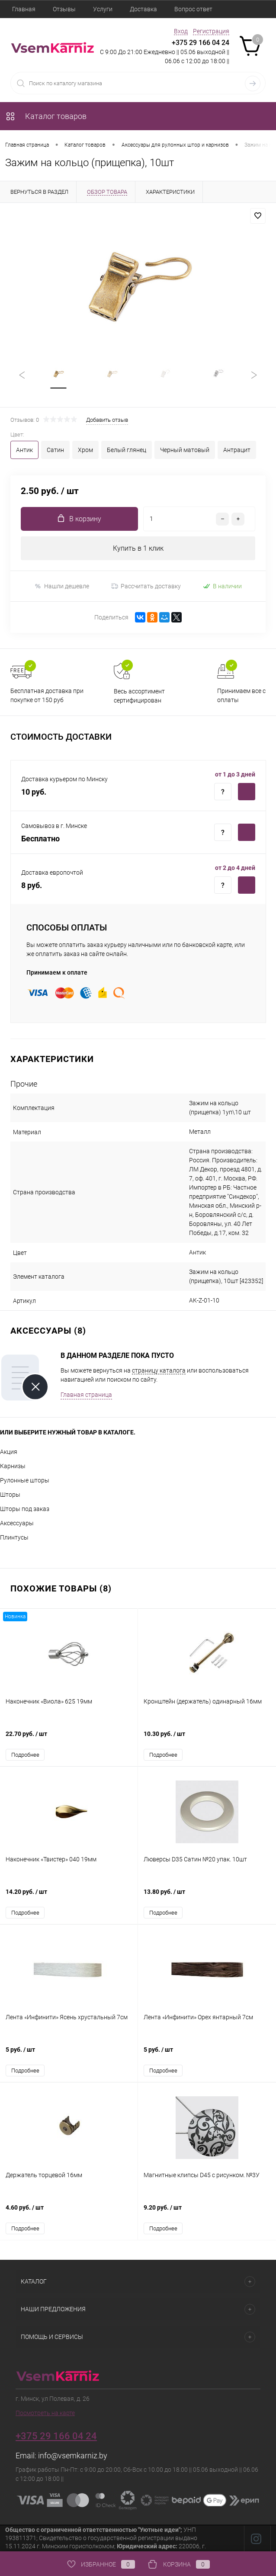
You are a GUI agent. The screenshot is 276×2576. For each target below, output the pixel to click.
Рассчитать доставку (146, 586)
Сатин (55, 450)
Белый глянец (126, 450)
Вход (181, 31)
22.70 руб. (69, 1739)
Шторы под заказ (24, 1509)
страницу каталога (159, 1370)
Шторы (10, 1495)
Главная (23, 9)
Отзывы (64, 9)
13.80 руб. (207, 1897)
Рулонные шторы (24, 1480)
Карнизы (13, 1466)
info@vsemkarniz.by (72, 2456)
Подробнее (25, 1755)
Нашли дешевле (61, 586)
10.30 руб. (207, 1739)
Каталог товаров (46, 116)
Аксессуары (17, 1523)
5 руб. (69, 2055)
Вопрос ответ (193, 9)
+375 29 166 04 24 (200, 42)
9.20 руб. (207, 2212)
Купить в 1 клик (138, 549)
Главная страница (86, 1395)
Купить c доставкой (246, 792)
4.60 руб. (69, 2212)
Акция (8, 1452)
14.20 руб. (69, 1897)
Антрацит (236, 450)
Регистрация (211, 31)
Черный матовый (184, 450)
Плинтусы (14, 1537)
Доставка (143, 9)
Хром (85, 450)
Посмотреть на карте (45, 2413)
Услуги (102, 9)
